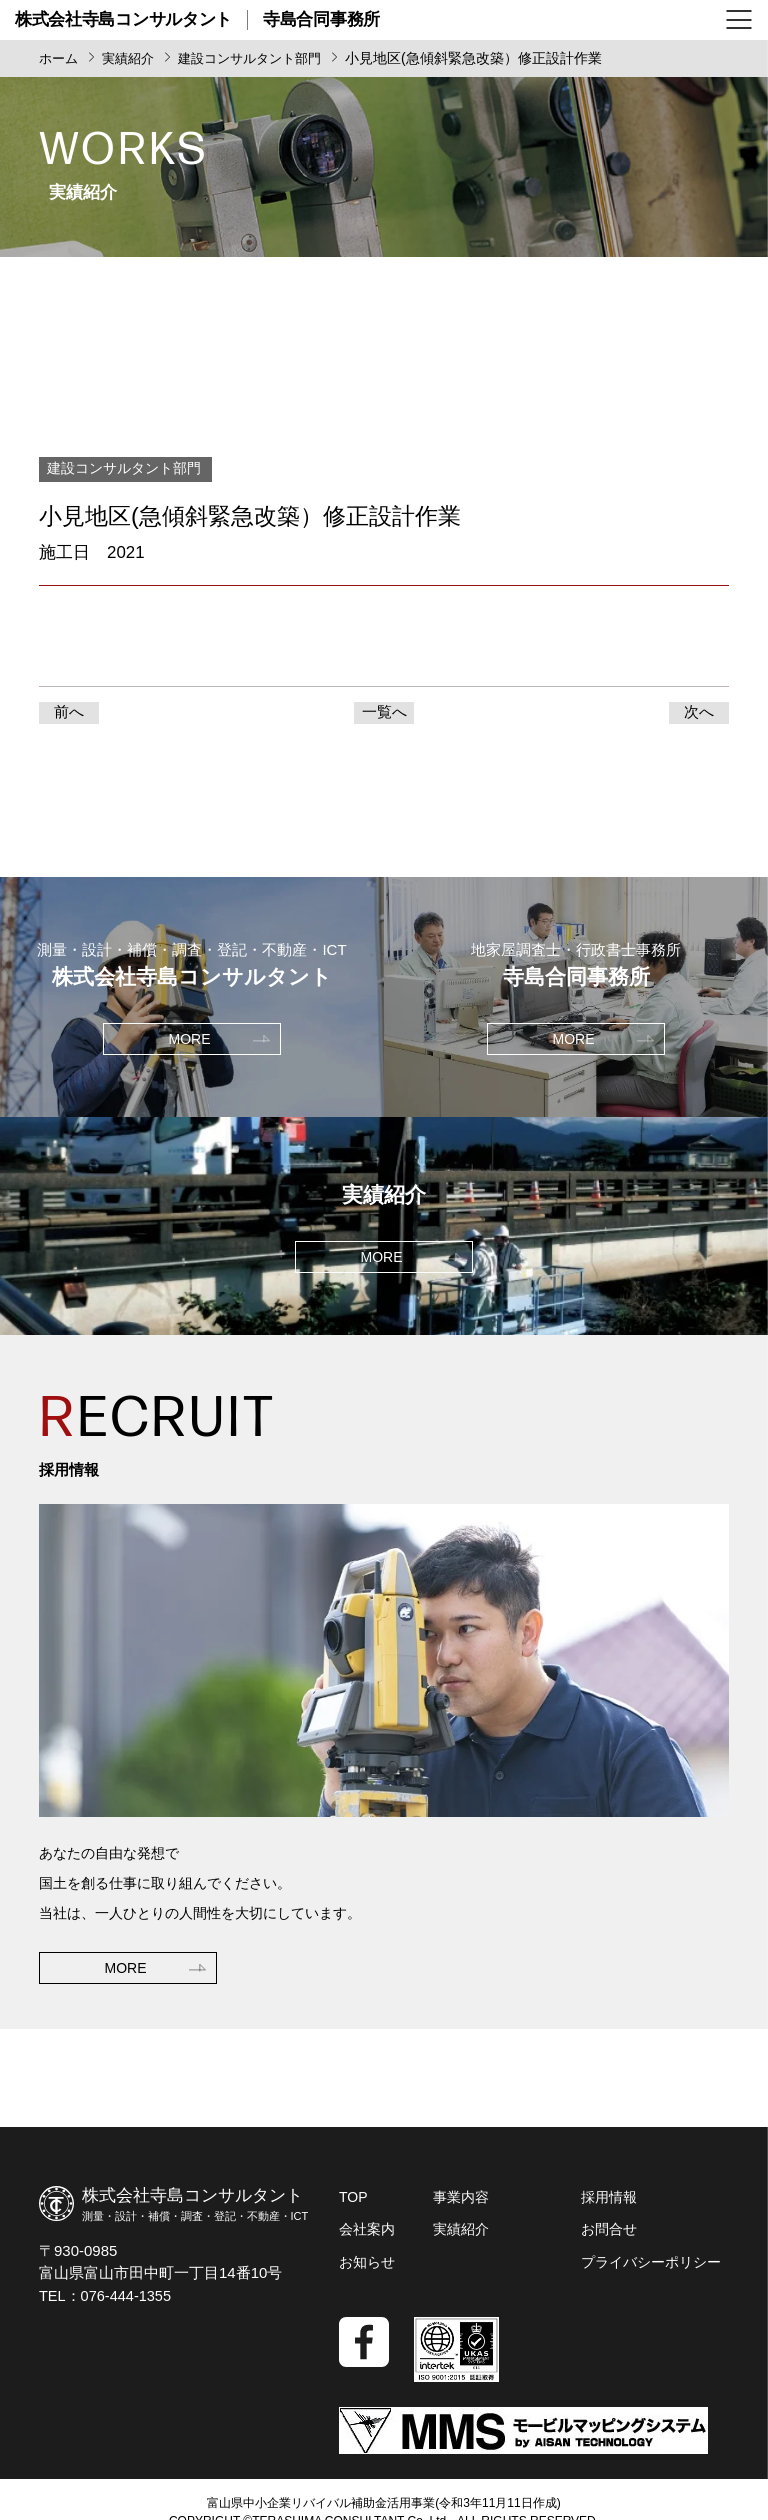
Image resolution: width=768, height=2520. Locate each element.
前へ (69, 715)
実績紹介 (461, 2236)
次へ (699, 715)
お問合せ (609, 2236)
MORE (126, 2033)
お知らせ (367, 2268)
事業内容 (461, 2204)
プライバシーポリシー (651, 2268)
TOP (353, 2204)
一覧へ (384, 715)
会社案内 (367, 2236)
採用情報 (609, 2204)
